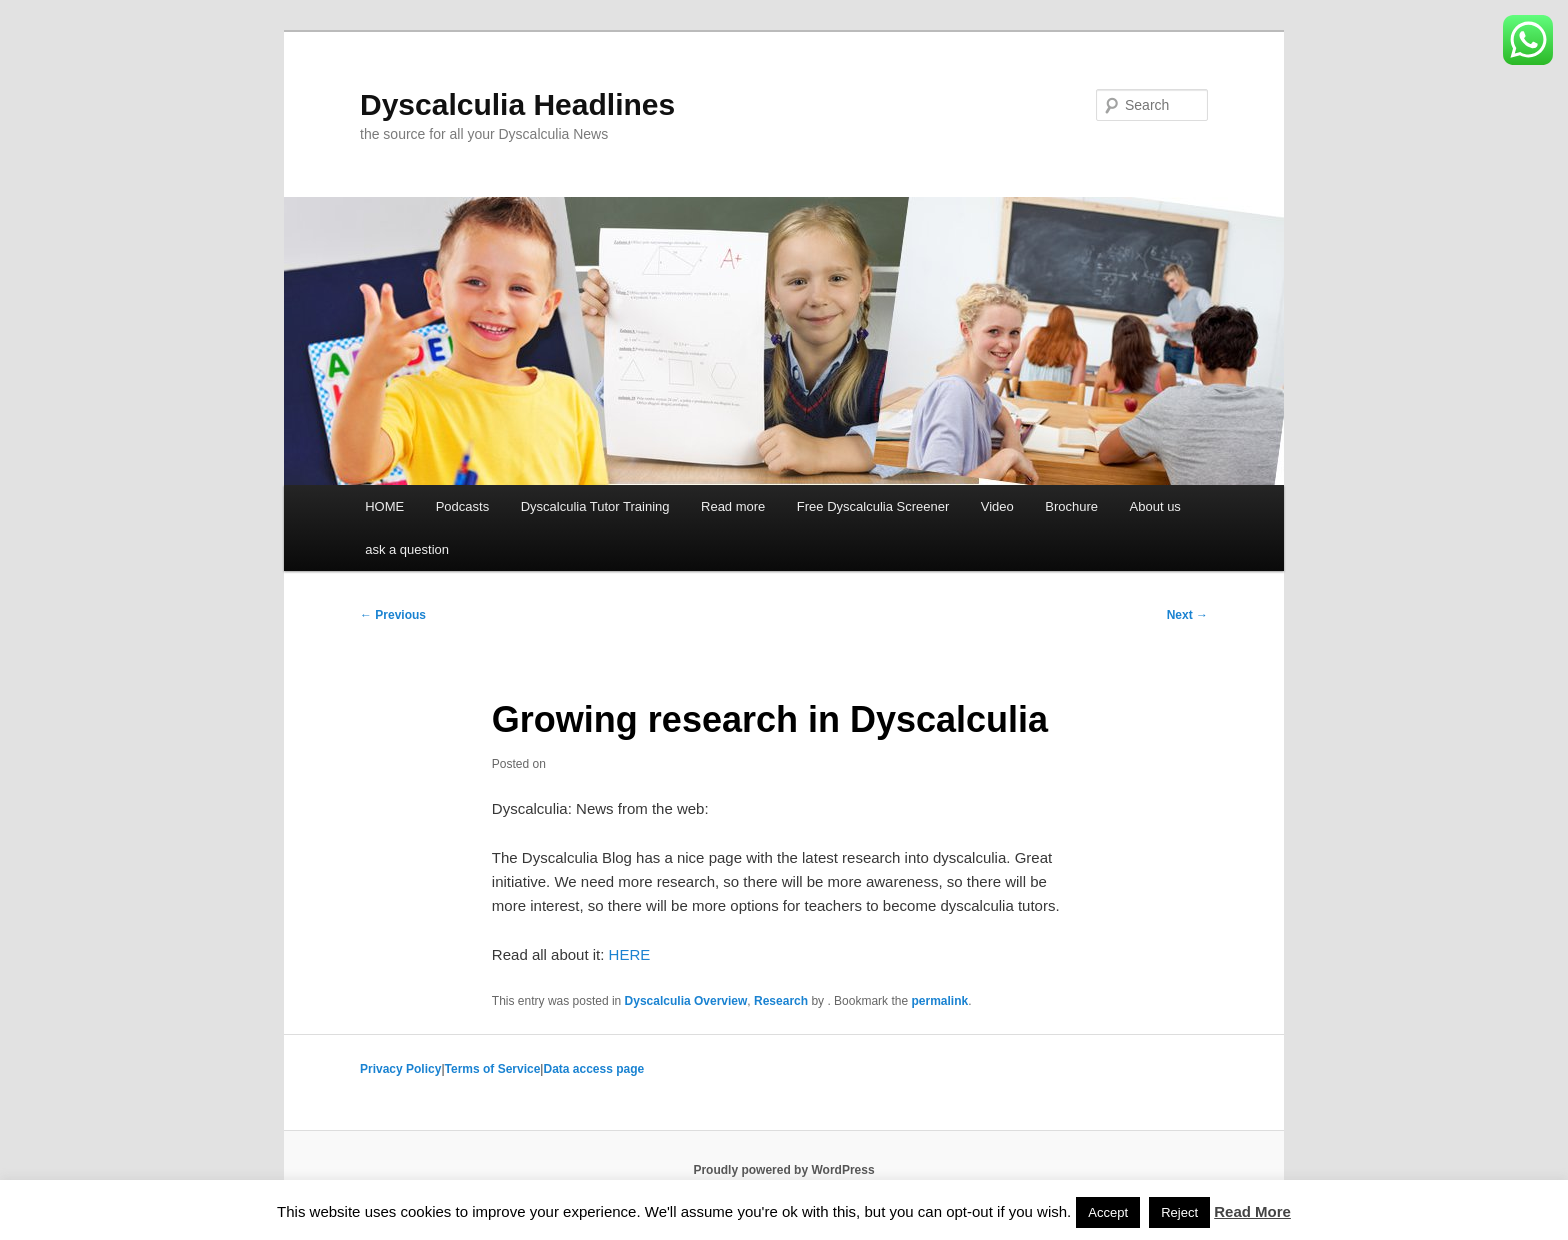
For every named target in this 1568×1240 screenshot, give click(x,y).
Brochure (1071, 506)
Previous (393, 615)
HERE (630, 954)
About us (1155, 506)
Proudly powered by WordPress (783, 1170)
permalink (939, 1001)
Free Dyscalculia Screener (873, 506)
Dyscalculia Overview (686, 1001)
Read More (1252, 1211)
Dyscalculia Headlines (517, 104)
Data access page (593, 1069)
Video (997, 506)
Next (1187, 615)
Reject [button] (1179, 1212)
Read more (733, 506)
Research (781, 1001)
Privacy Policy (400, 1069)
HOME (384, 506)
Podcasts (462, 506)
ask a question (407, 549)
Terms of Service (493, 1069)
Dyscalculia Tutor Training (595, 506)
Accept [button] (1108, 1212)
